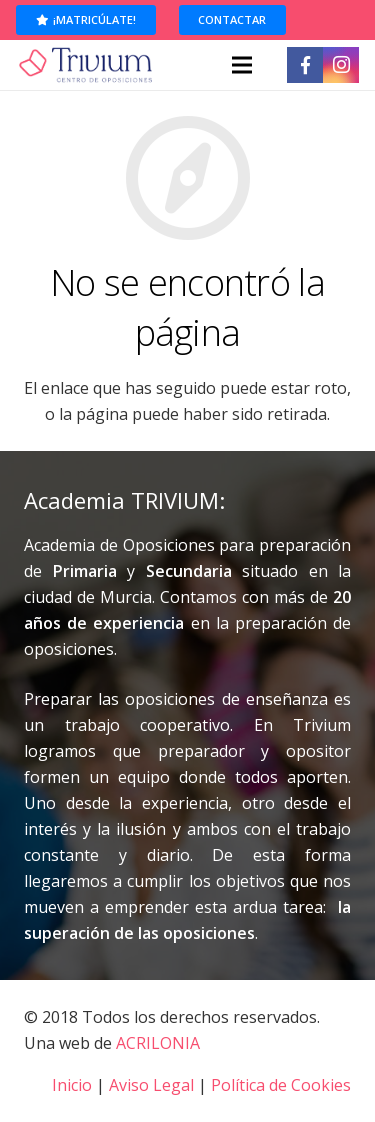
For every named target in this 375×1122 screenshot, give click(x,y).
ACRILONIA (158, 1043)
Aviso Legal (151, 1085)
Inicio (72, 1085)
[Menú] (242, 65)
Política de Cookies (281, 1085)
